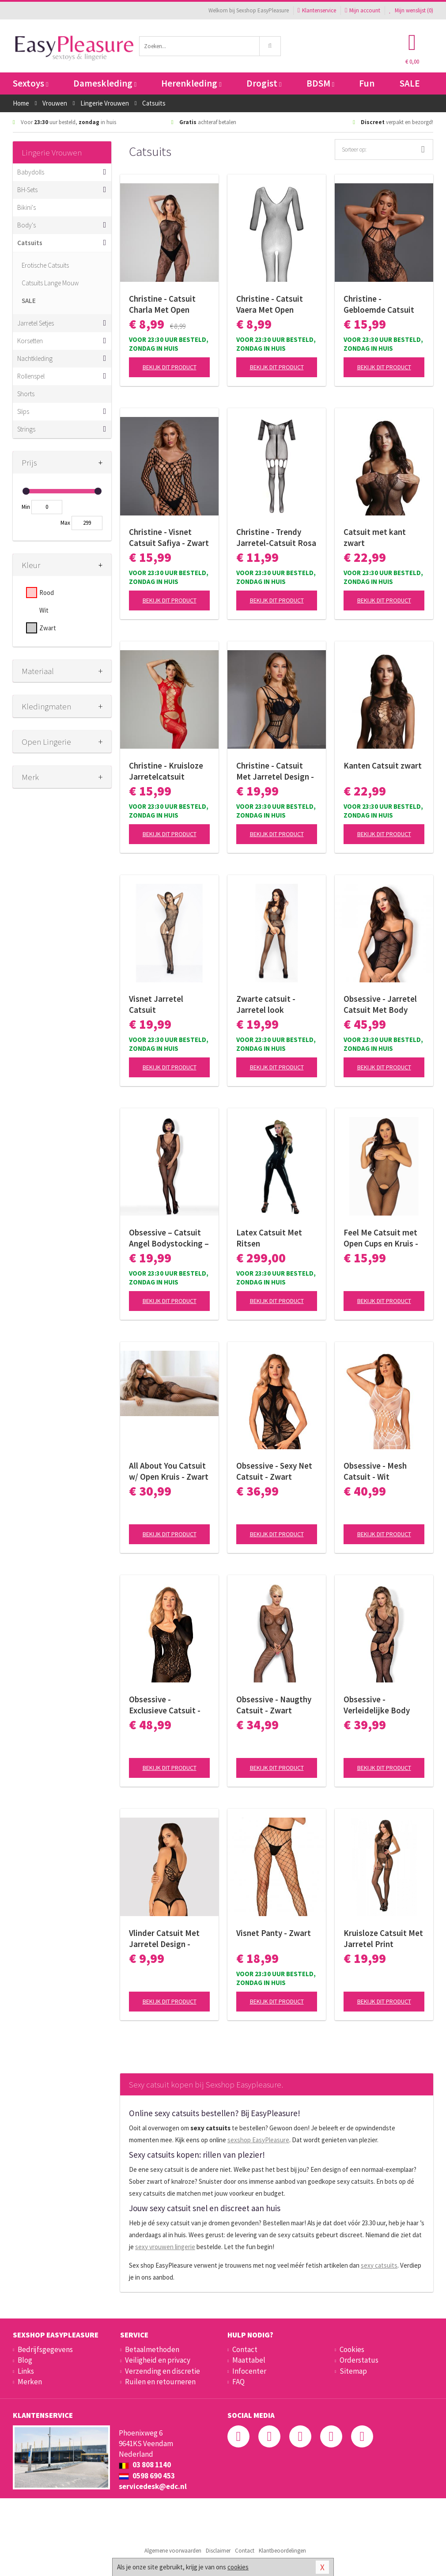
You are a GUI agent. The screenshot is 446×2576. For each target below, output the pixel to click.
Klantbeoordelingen (282, 2550)
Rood (46, 592)
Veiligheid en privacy (157, 2360)
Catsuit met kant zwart (375, 537)
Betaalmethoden (152, 2349)
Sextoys (30, 83)
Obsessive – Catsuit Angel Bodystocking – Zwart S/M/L (169, 1238)
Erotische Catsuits (45, 265)
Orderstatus (359, 2360)
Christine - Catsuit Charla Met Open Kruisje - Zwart (162, 304)
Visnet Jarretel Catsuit (156, 1004)
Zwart (47, 628)
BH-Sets (27, 190)
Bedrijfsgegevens (45, 2349)
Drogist (263, 83)
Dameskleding (104, 83)
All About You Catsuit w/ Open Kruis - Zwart (168, 1471)
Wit (44, 610)
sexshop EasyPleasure (258, 2140)
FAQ (238, 2382)
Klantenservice (317, 10)
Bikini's (26, 207)
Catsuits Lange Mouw (50, 283)
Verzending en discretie (162, 2371)
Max (65, 523)
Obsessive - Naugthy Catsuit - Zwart (273, 1705)
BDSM (320, 83)
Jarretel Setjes (35, 323)
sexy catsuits (379, 2265)
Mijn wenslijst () (411, 10)
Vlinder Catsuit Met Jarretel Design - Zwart (164, 1939)
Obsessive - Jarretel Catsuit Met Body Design (380, 1004)
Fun (366, 83)
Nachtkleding (35, 358)
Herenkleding (191, 83)
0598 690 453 (147, 2476)
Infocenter (249, 2371)
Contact (244, 2349)
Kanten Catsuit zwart (383, 765)
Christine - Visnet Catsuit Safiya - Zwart (169, 537)
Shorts (25, 394)
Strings (26, 429)
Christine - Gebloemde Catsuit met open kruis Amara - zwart (384, 304)
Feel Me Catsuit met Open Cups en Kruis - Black (381, 1238)
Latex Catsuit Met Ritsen (269, 1238)
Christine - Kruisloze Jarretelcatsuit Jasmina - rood (166, 771)
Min (26, 507)
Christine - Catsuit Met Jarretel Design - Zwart (275, 771)
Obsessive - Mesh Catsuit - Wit (375, 1471)
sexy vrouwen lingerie (165, 2247)
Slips (23, 411)
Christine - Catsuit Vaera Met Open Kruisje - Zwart (269, 304)
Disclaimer (218, 2550)
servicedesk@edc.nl (153, 2486)
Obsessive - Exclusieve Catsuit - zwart (164, 1705)
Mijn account (362, 10)
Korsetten (30, 341)
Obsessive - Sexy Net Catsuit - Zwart (274, 1471)
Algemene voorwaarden (172, 2550)
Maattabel (248, 2360)
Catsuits (29, 243)
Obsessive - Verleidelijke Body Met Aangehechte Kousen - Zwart (377, 1705)
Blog (25, 2360)
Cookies (352, 2349)
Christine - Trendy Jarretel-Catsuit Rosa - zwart (276, 538)
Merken (30, 2382)
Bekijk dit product (170, 367)
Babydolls (30, 172)
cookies (238, 2567)
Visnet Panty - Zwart (273, 1933)
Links (26, 2371)
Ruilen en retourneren (160, 2382)
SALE (410, 83)
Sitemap (353, 2371)
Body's (26, 225)
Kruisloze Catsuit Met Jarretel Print (383, 1938)
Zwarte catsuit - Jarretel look (265, 1004)
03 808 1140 (145, 2465)
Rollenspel (31, 376)
